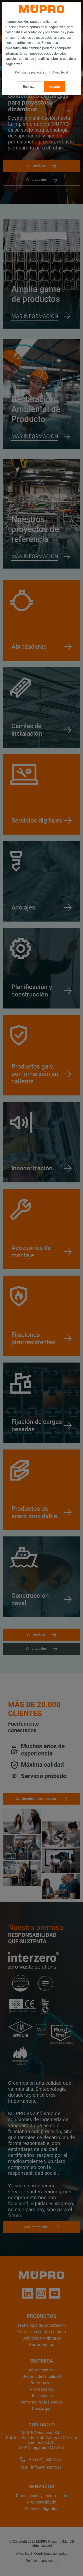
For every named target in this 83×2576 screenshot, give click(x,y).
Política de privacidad (30, 72)
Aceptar (54, 87)
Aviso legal (60, 72)
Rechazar (30, 87)
